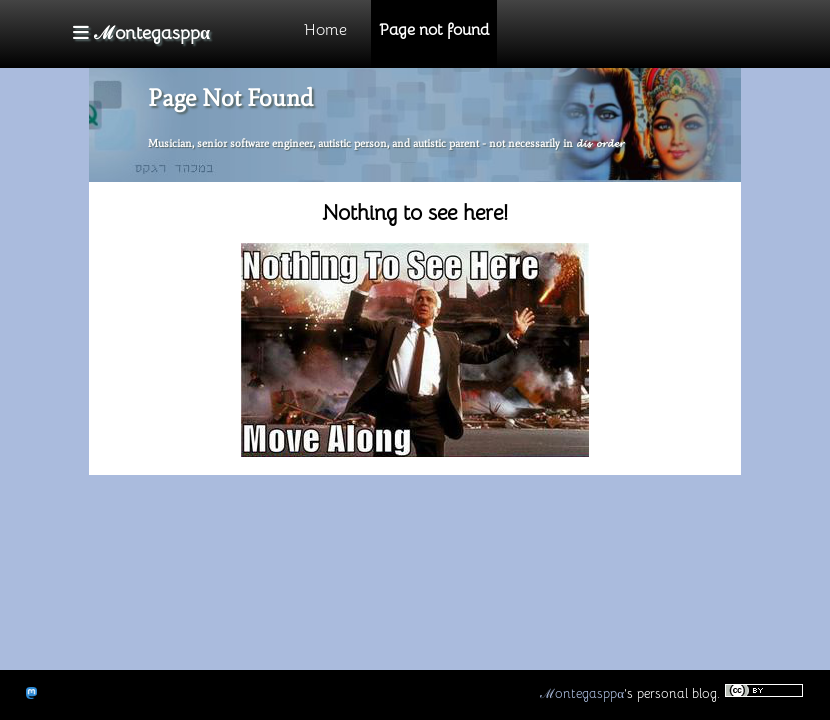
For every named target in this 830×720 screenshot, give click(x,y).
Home (325, 30)
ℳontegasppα (582, 693)
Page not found (434, 30)
